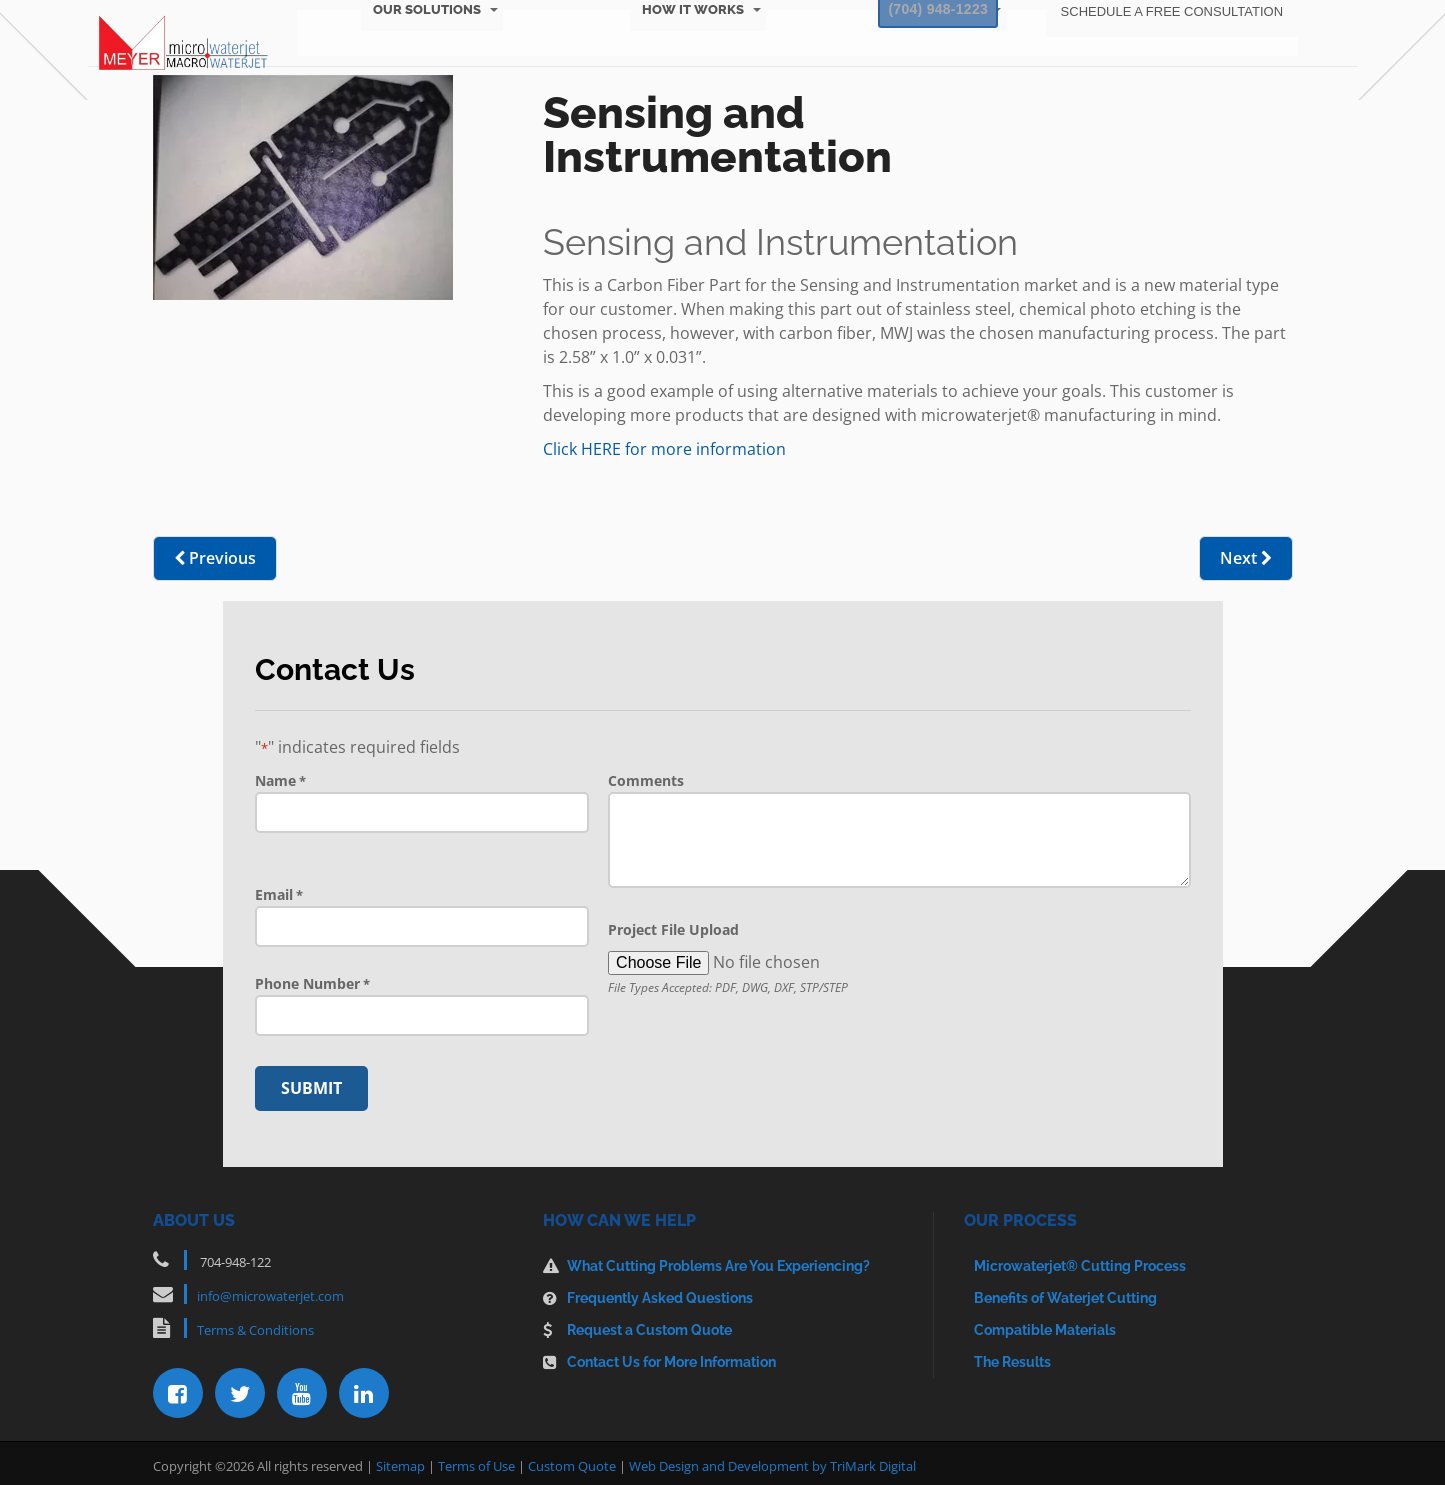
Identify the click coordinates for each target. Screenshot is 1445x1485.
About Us (1174, 64)
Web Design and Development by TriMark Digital (772, 1460)
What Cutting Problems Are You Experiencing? (718, 1260)
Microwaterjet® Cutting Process (1080, 1260)
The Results (1012, 1356)
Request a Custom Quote (649, 1324)
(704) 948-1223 (926, 27)
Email (279, 895)
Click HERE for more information (664, 449)
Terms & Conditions (255, 1324)
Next (1246, 558)
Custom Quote (572, 1460)
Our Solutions (431, 64)
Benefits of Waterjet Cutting (1065, 1292)
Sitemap (400, 1460)
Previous (215, 558)
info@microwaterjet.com (270, 1290)
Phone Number (312, 984)
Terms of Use (476, 1460)
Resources (943, 64)
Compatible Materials (1045, 1324)
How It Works (694, 64)
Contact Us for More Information (671, 1356)
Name (280, 781)
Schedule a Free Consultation (1165, 27)
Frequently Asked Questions (660, 1292)
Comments (646, 780)
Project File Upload (673, 929)
